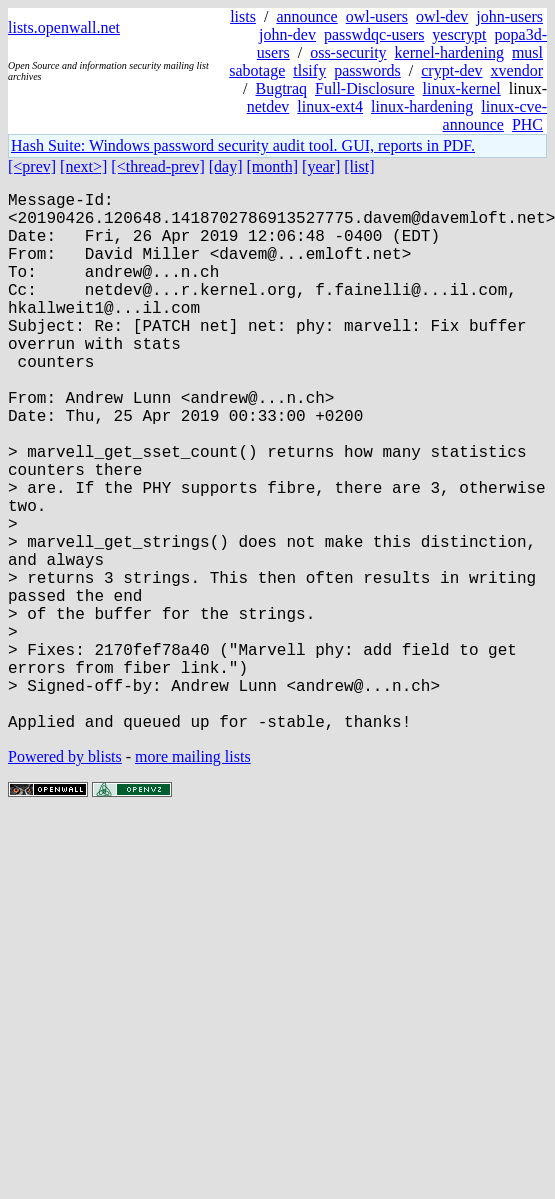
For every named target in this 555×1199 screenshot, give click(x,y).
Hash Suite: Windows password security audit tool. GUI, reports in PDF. (243, 145)
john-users (509, 16)
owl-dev (442, 16)
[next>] (83, 166)
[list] (359, 166)
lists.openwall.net (64, 27)
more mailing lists (193, 876)
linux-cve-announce (495, 115)
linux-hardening (422, 106)
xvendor (517, 70)
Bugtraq (281, 88)
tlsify (309, 70)
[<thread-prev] (157, 166)
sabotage (257, 70)
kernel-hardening (449, 52)
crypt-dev (451, 70)
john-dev (287, 34)
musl (527, 52)
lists (243, 16)
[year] (321, 166)
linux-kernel (462, 88)
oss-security (348, 52)
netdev (268, 106)
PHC (527, 124)
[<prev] (32, 166)
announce (306, 16)
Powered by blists (65, 876)
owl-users (377, 16)
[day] (226, 166)
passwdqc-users (374, 34)
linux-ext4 (330, 106)
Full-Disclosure (365, 88)
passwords (367, 70)
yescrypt (459, 34)
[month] (273, 166)
